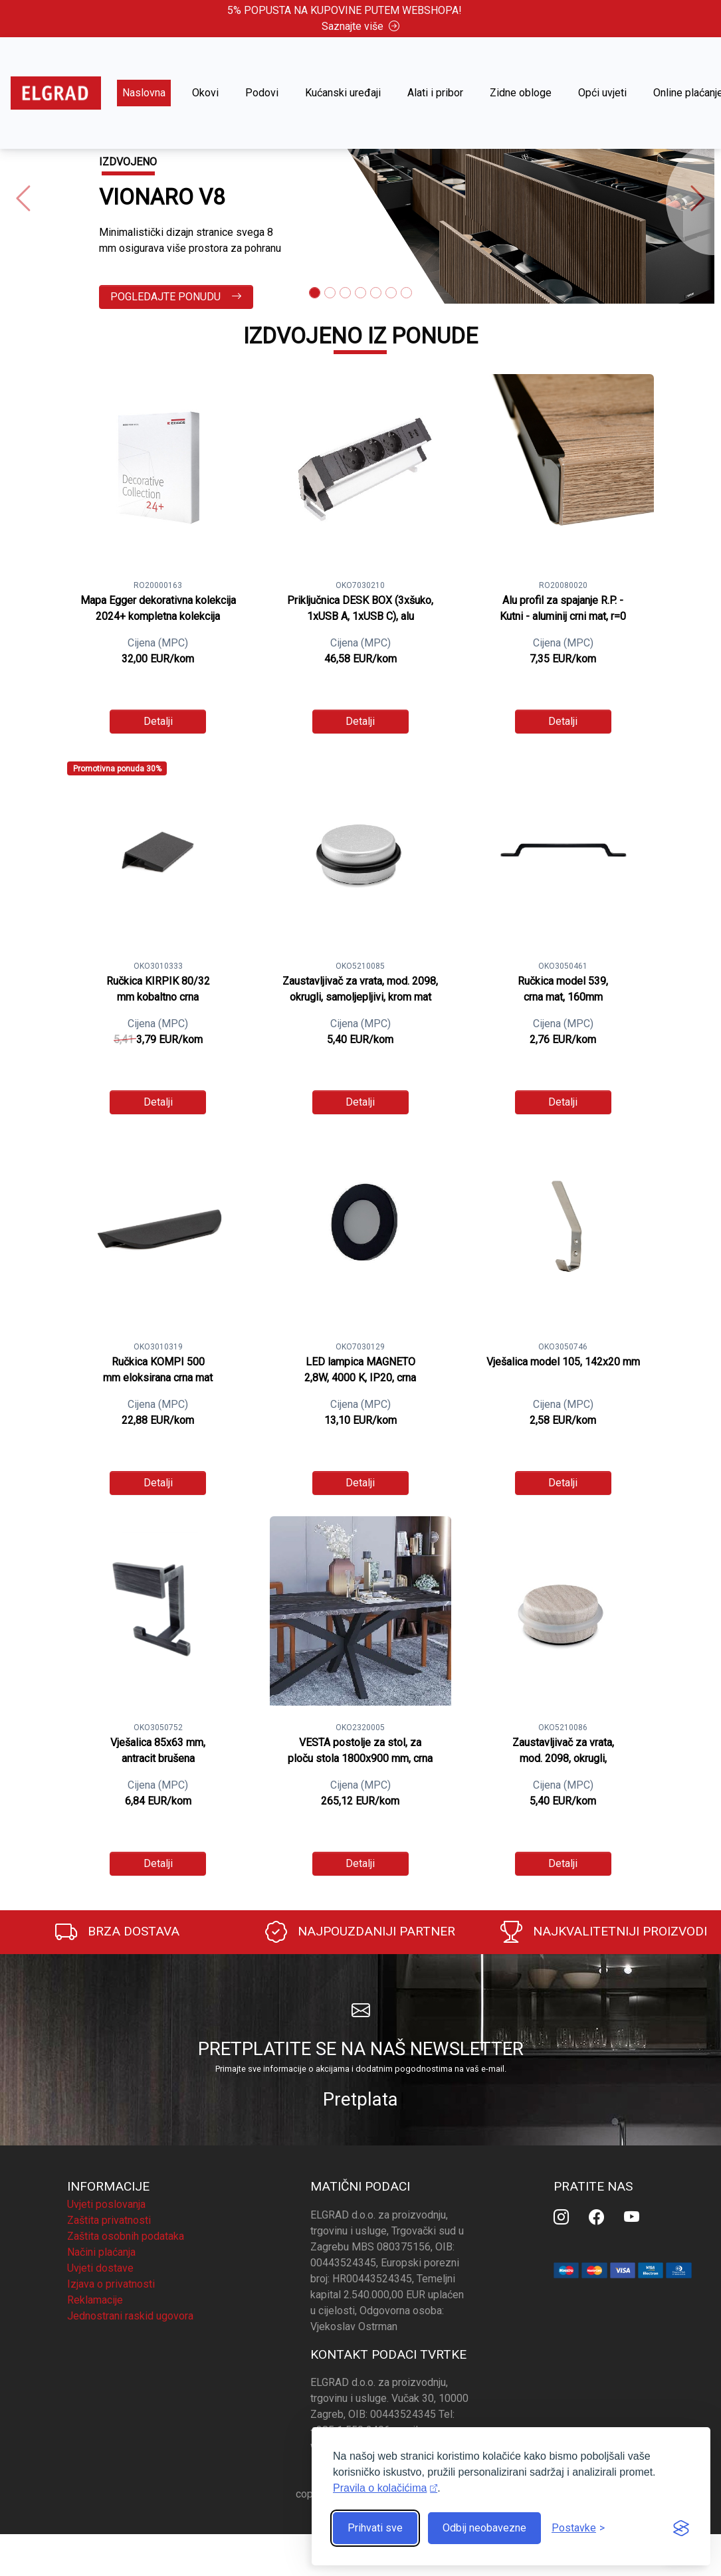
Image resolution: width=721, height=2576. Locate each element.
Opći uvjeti (602, 92)
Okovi (205, 92)
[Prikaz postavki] (578, 2528)
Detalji (158, 721)
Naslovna (143, 92)
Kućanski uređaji (343, 92)
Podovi (261, 92)
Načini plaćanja (101, 2252)
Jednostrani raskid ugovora (130, 2316)
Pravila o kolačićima (380, 2488)
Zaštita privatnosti (109, 2220)
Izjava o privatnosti (111, 2284)
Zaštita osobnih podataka (125, 2236)
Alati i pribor (435, 92)
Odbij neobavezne (484, 2528)
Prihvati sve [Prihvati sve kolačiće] (375, 2528)
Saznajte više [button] (360, 26)
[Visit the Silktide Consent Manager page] (681, 2528)
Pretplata (360, 2099)
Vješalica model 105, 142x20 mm (563, 1361)
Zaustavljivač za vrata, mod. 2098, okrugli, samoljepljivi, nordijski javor (563, 1758)
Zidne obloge (521, 92)
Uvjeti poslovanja (106, 2204)
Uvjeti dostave (100, 2268)
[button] (23, 199)
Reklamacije (95, 2300)
